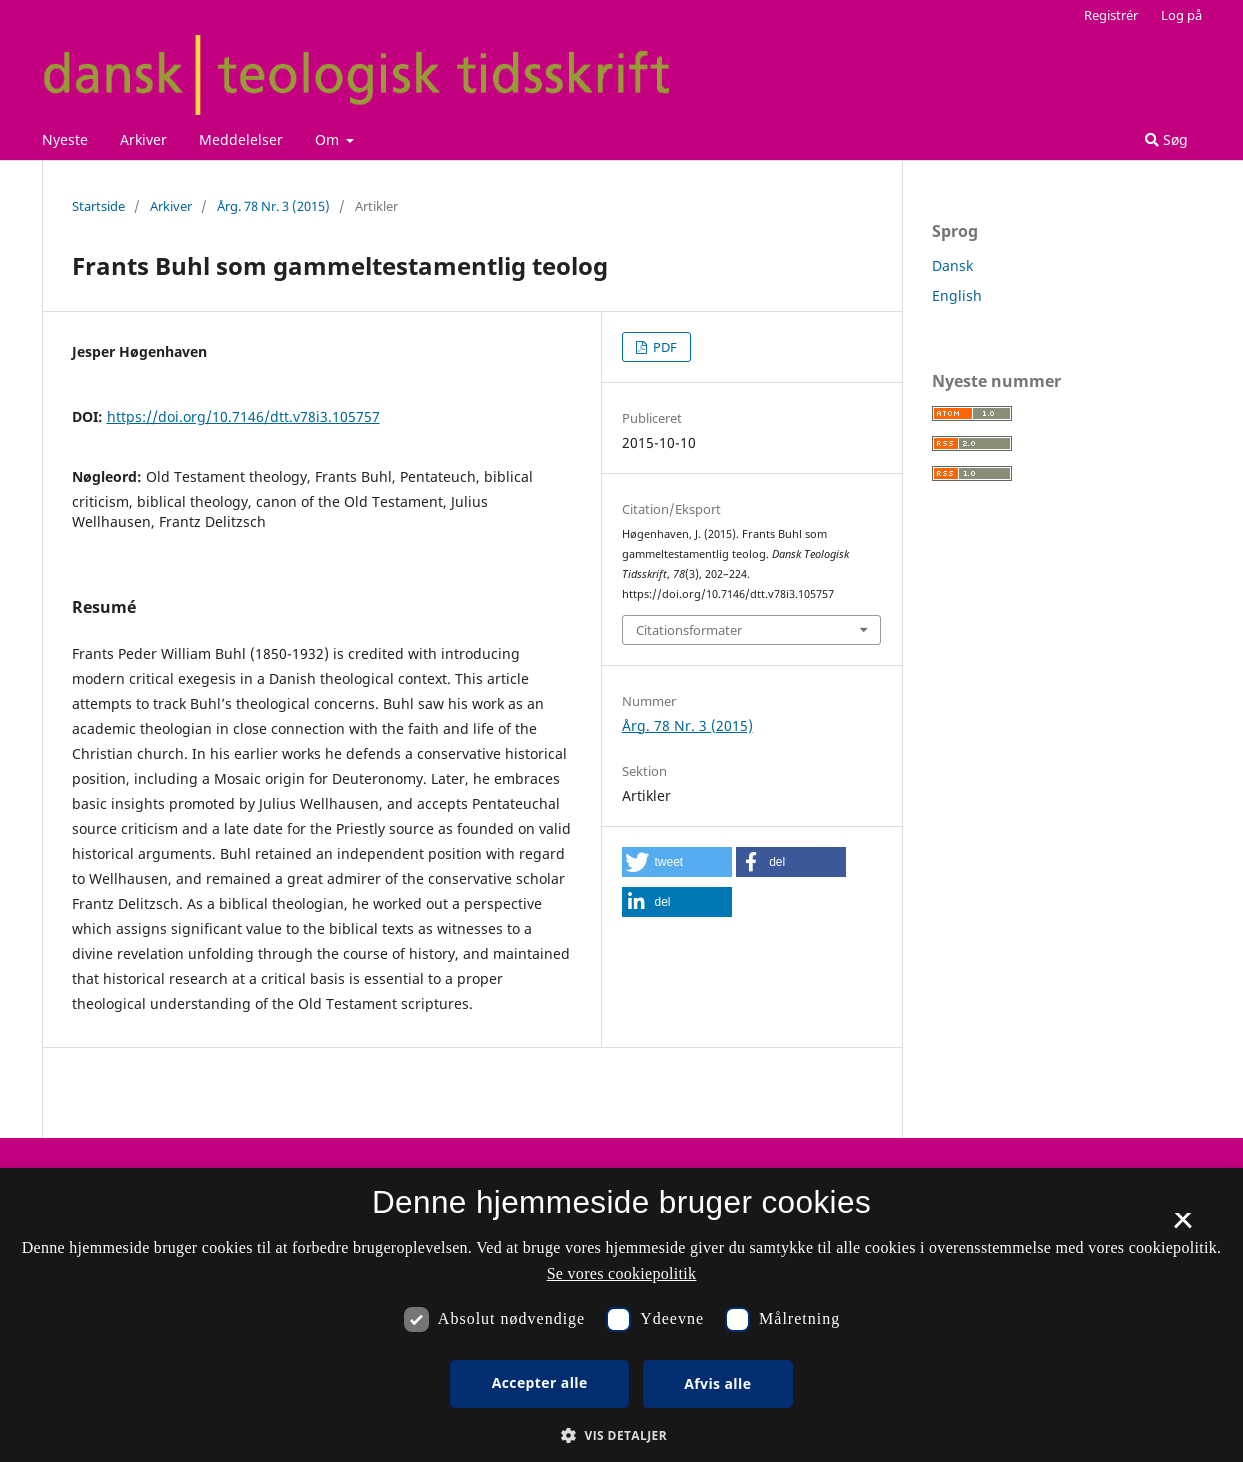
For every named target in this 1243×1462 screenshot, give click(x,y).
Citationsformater (689, 630)
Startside (98, 206)
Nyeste (65, 139)
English (957, 295)
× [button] (1182, 1227)
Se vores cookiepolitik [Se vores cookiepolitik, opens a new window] (622, 1273)
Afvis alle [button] (717, 1383)
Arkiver (143, 139)
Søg (1166, 139)
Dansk (952, 265)
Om (329, 139)
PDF (663, 347)
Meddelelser (241, 139)
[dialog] (621, 1315)
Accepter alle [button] (540, 1382)
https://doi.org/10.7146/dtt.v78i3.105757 (243, 416)
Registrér (1111, 15)
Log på (1181, 15)
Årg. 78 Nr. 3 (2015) (273, 206)
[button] (677, 862)
